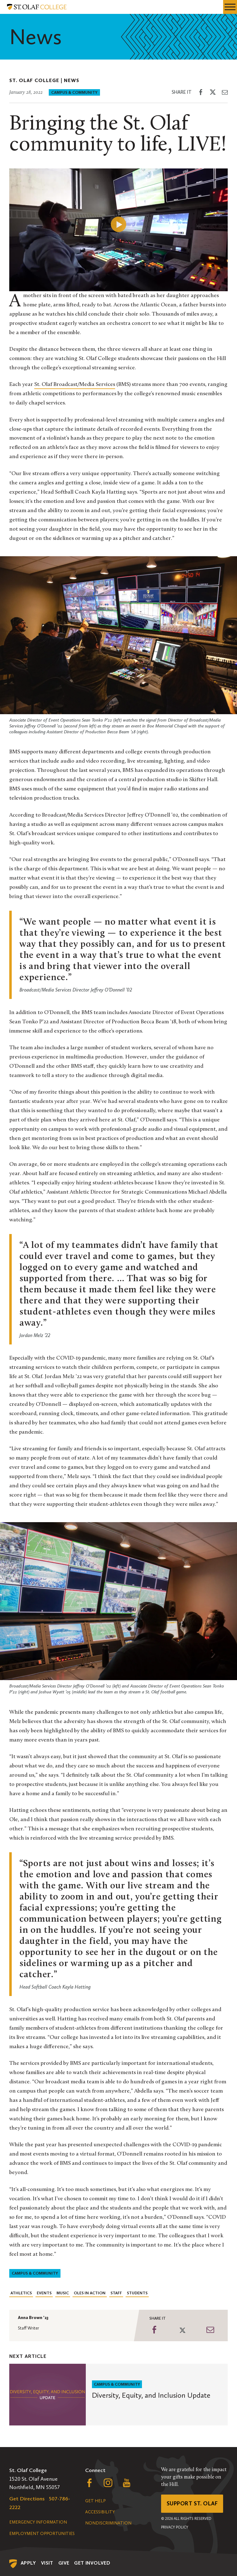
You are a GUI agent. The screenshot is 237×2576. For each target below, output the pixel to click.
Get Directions (27, 2498)
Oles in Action (90, 2293)
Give (63, 2563)
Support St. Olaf (192, 2503)
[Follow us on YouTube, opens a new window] (126, 2484)
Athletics (21, 2293)
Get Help (95, 2501)
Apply (28, 2563)
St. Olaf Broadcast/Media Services (74, 384)
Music (62, 2293)
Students (137, 2293)
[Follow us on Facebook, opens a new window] (89, 2484)
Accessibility (100, 2512)
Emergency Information (38, 2522)
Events (44, 2293)
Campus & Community (74, 92)
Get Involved (92, 2563)
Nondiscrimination (108, 2523)
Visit (47, 2563)
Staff (116, 2293)
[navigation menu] (230, 7)
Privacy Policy (174, 2527)
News (71, 80)
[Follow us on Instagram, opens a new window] (108, 2484)
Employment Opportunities (42, 2533)
